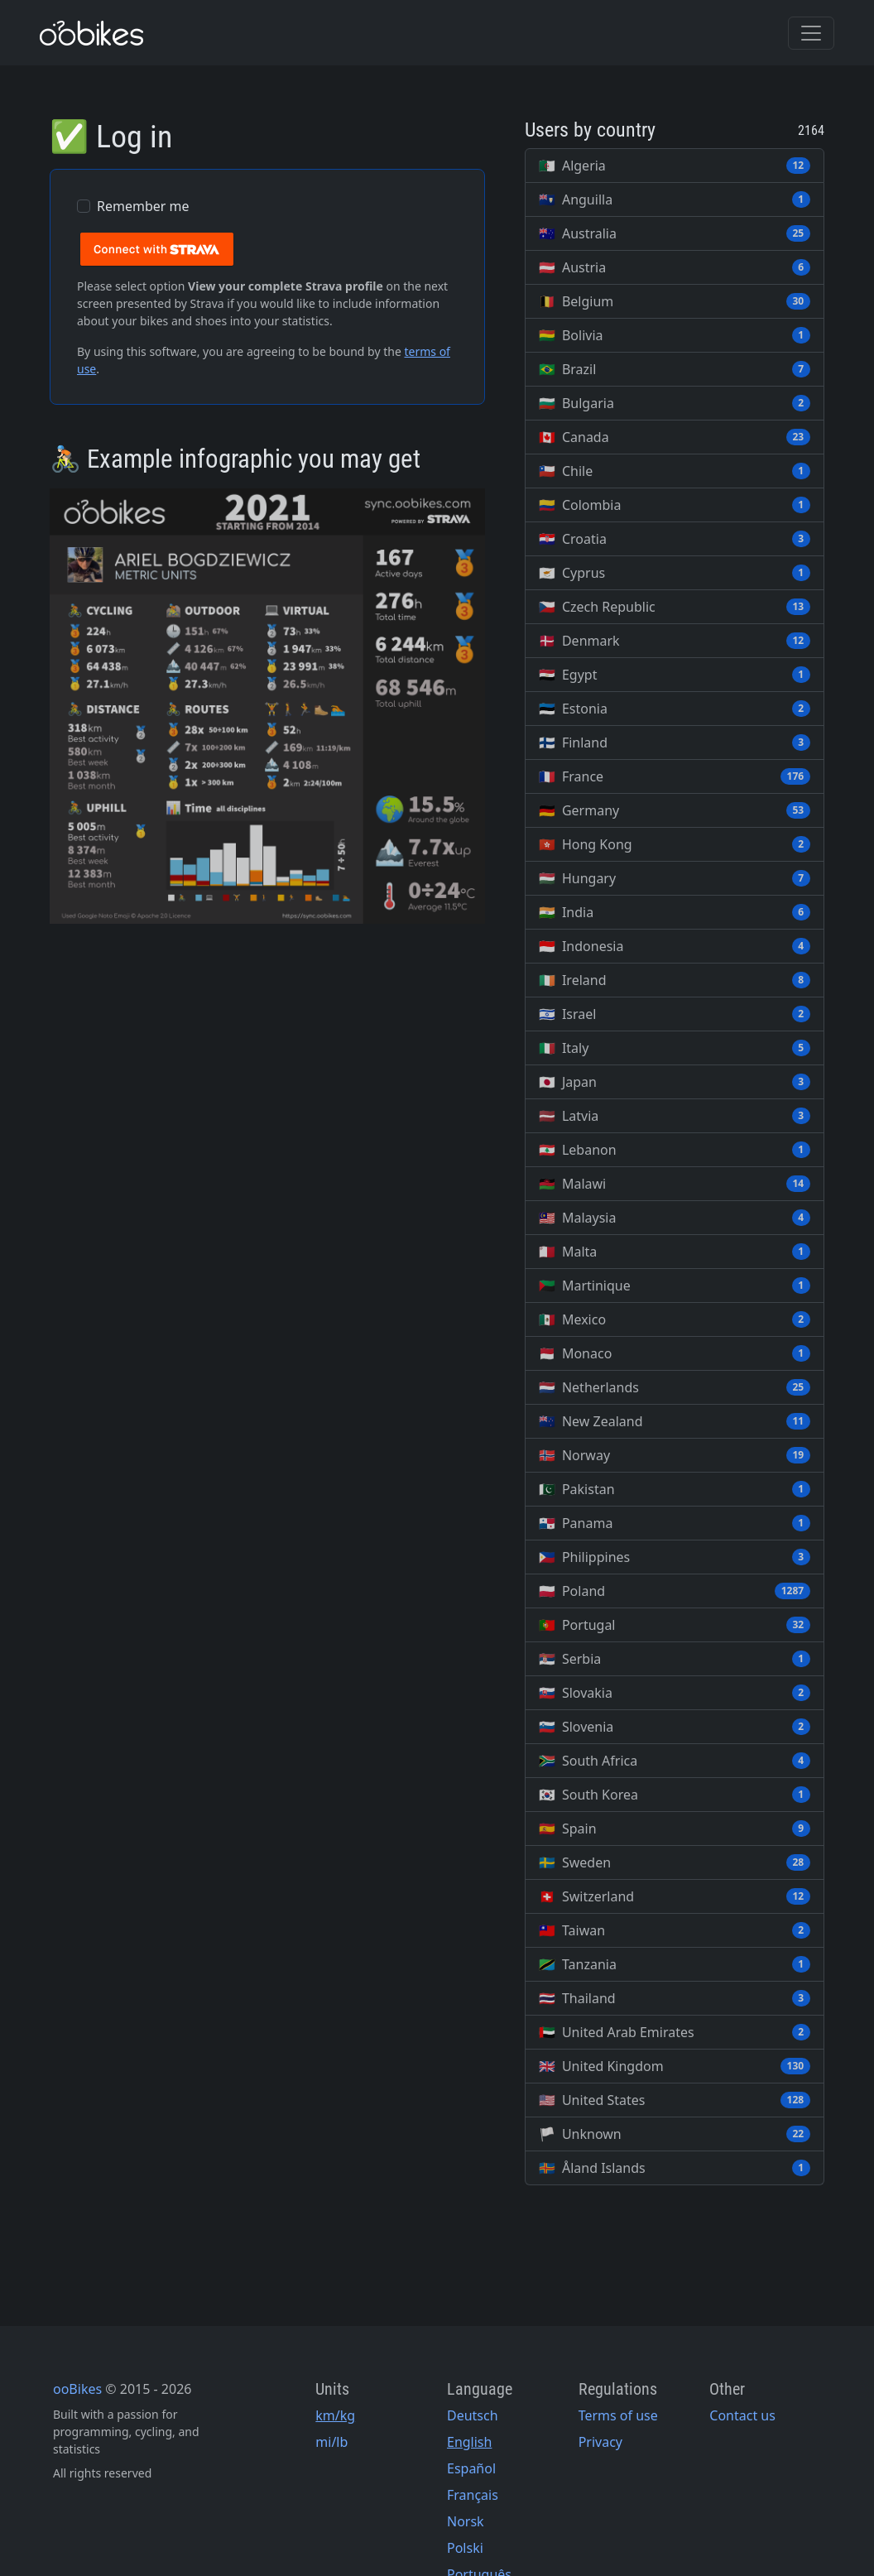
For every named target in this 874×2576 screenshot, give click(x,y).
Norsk (465, 2521)
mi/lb (331, 2442)
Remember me (143, 206)
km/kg (335, 2415)
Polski (465, 2548)
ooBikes (77, 2389)
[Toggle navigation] (811, 33)
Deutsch (472, 2415)
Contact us (742, 2415)
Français (472, 2495)
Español (471, 2468)
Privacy (600, 2442)
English (469, 2442)
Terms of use (618, 2415)
